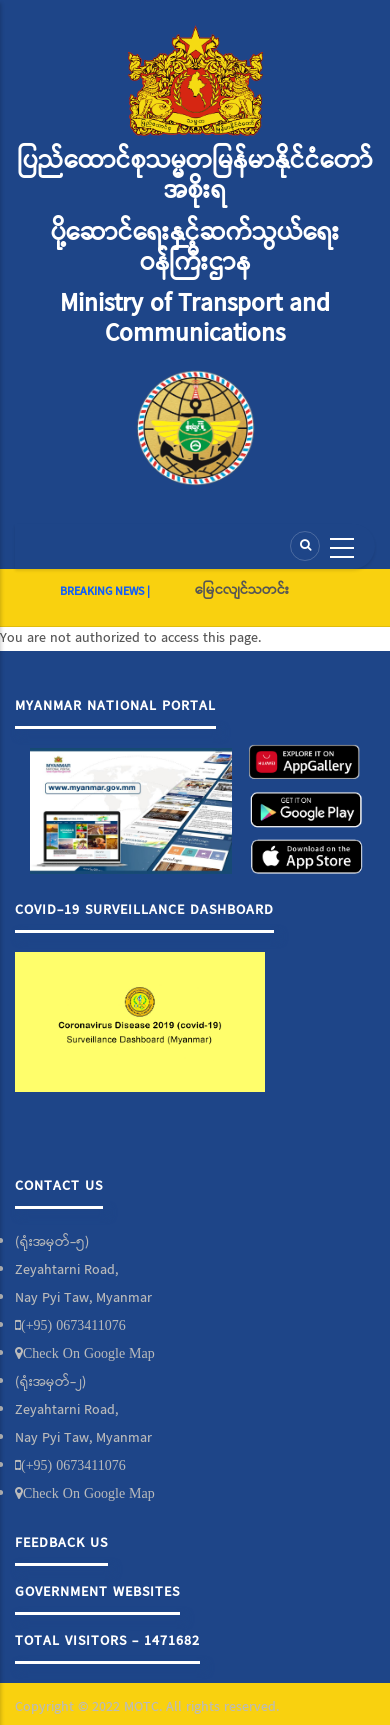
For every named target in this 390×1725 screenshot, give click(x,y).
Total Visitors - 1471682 (107, 1641)
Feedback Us (61, 1543)
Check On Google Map (89, 1353)
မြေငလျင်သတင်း (242, 590)
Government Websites (97, 1592)
